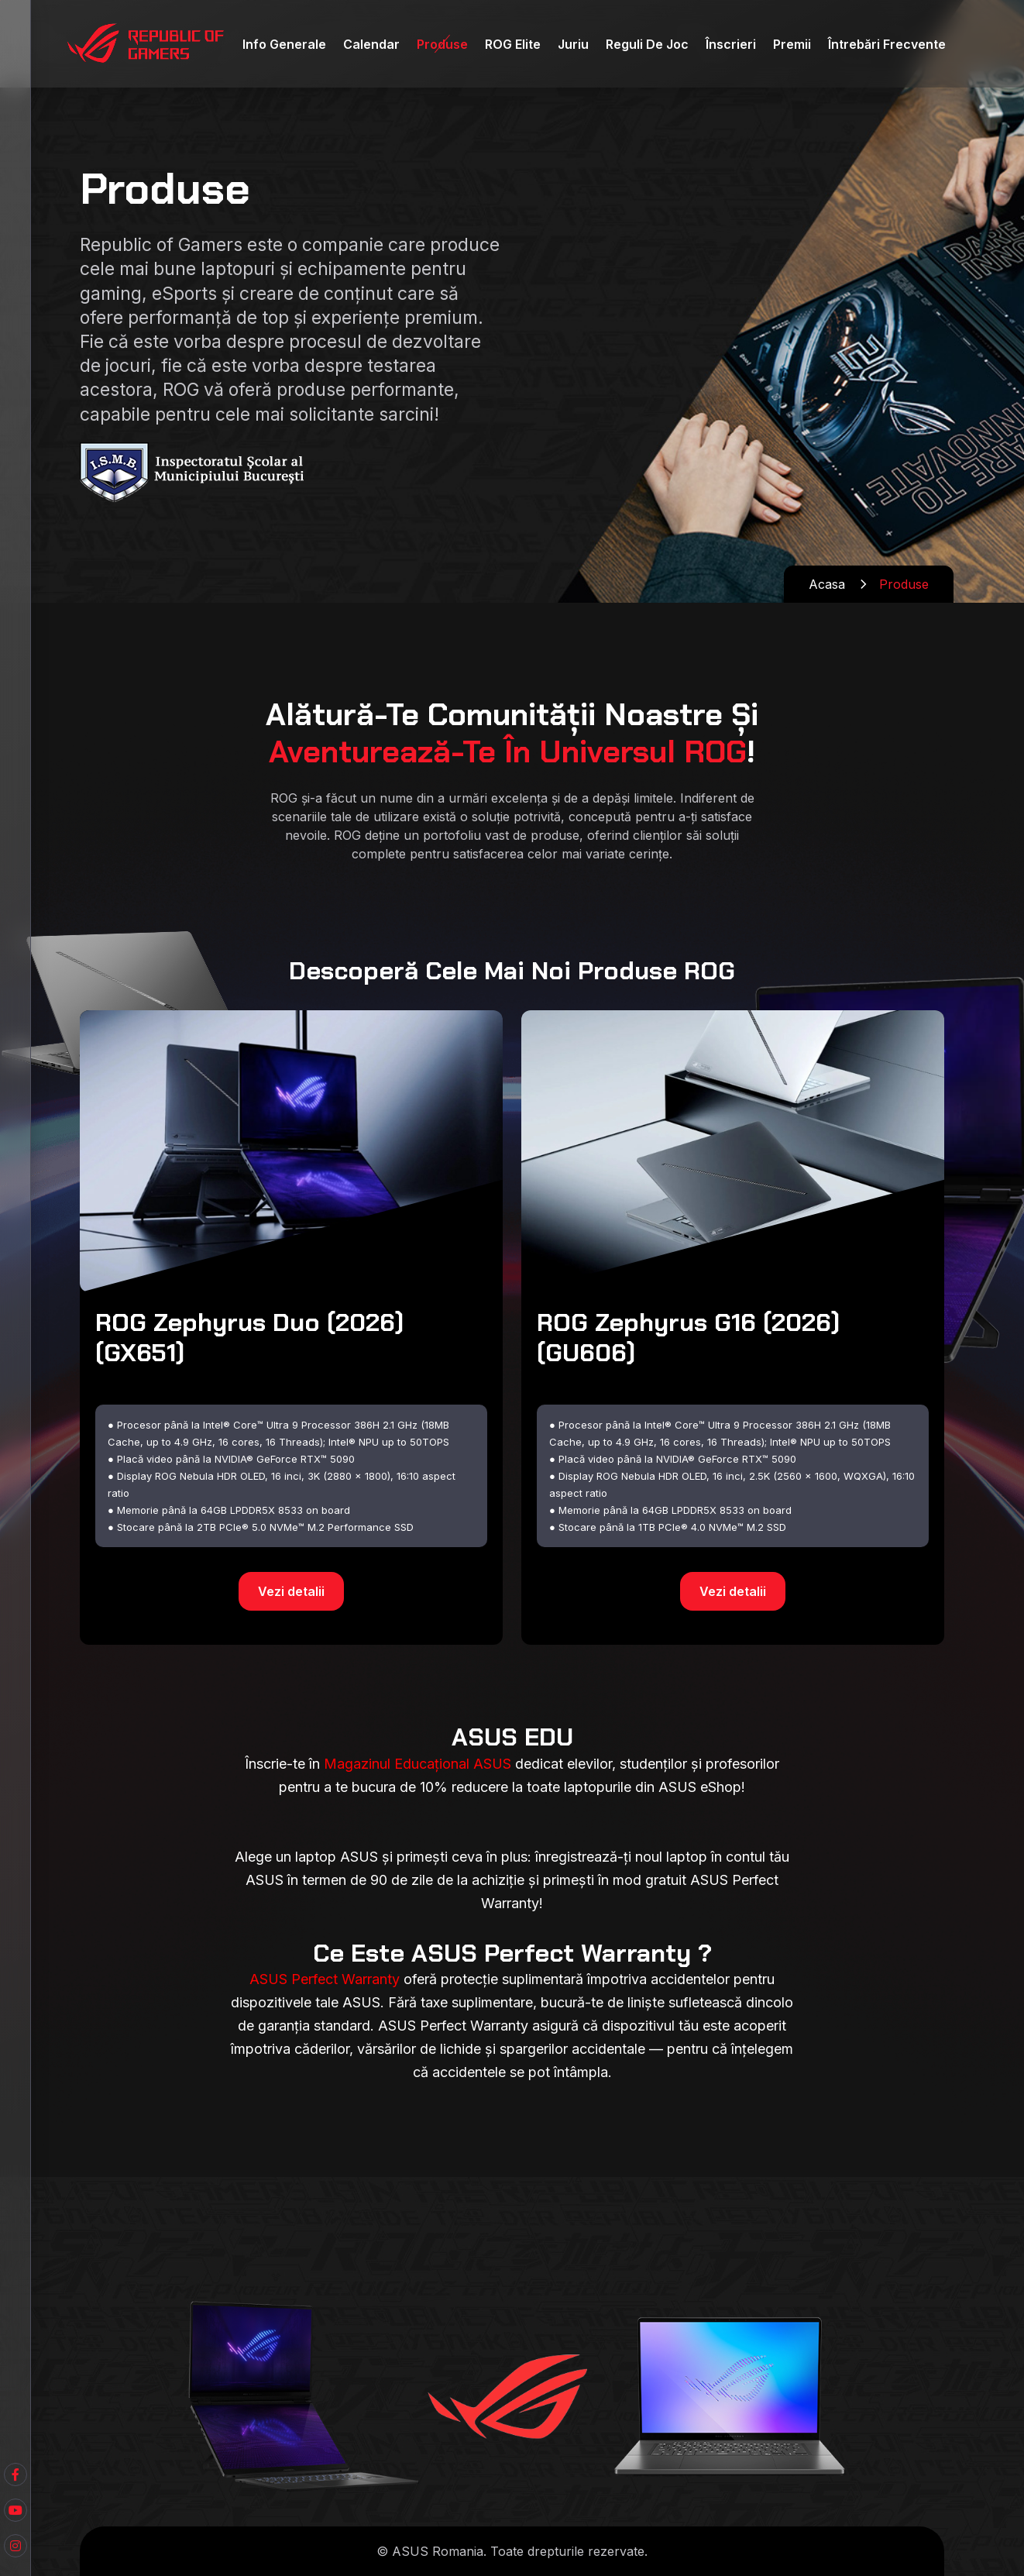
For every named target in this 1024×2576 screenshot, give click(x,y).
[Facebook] (15, 2510)
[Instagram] (15, 2545)
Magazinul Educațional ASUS (417, 1764)
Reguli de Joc (647, 44)
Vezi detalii (291, 1591)
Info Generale (284, 44)
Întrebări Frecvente (887, 44)
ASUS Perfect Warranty (324, 1979)
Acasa (827, 584)
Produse (442, 44)
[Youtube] (15, 2474)
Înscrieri (731, 44)
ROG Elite (513, 44)
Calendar (371, 44)
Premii (792, 44)
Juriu (573, 44)
